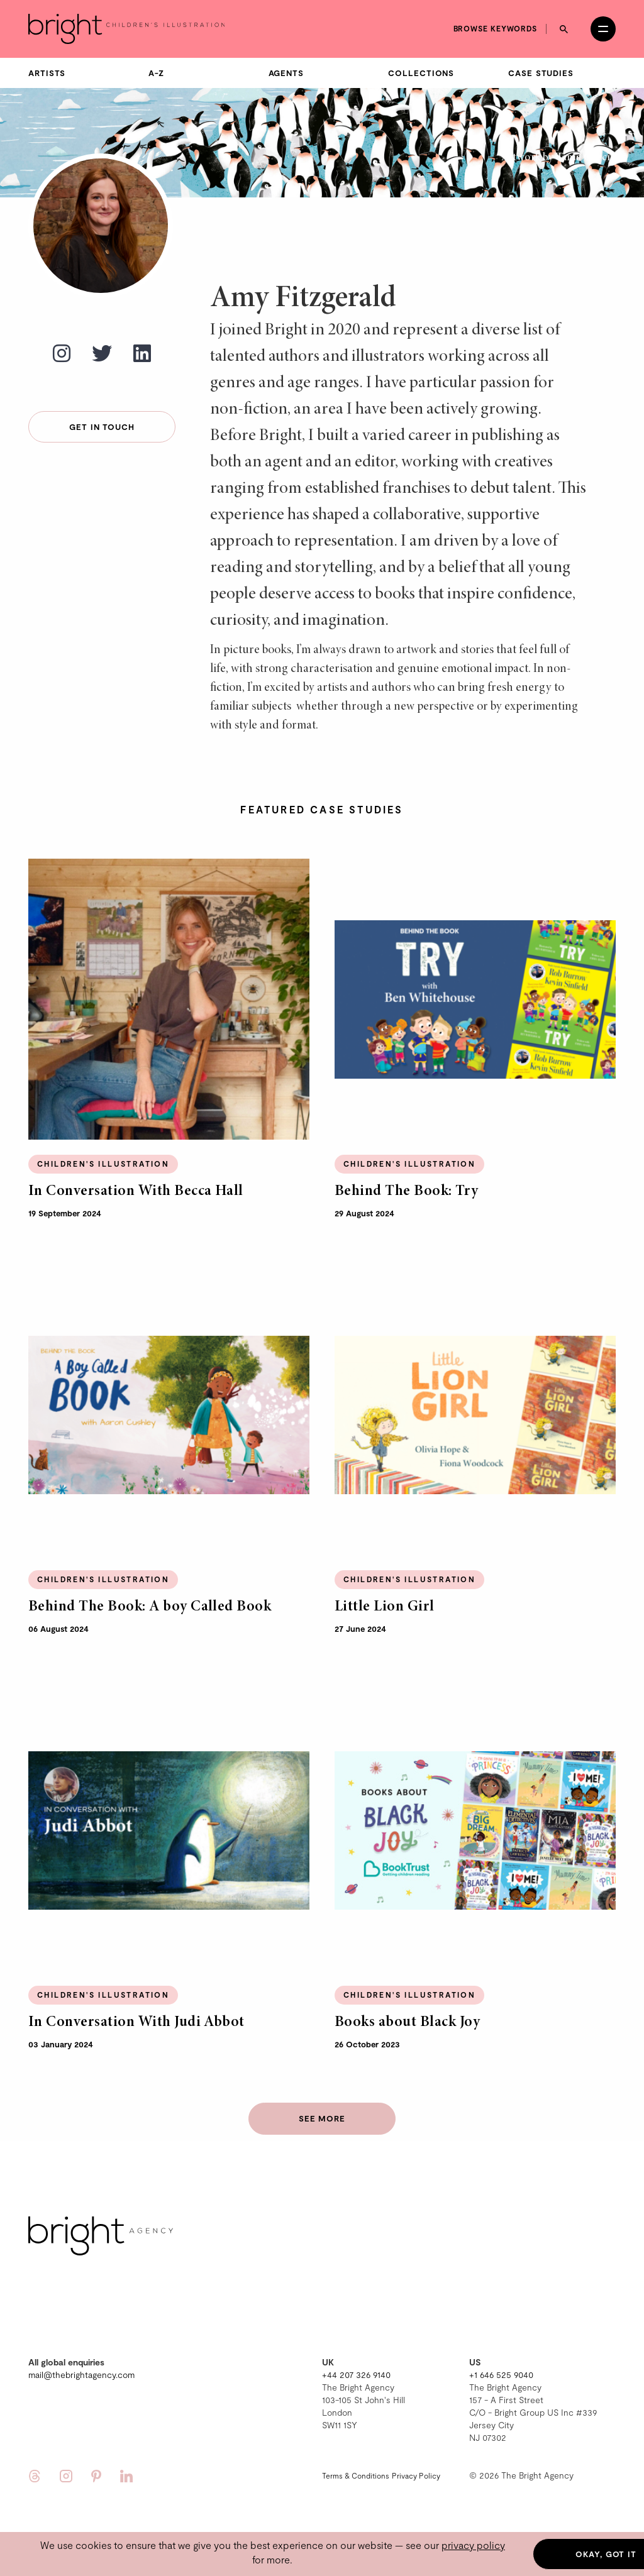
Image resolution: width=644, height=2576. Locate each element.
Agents (286, 73)
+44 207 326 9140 (356, 2374)
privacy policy (473, 2545)
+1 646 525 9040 (501, 2374)
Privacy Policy (416, 2475)
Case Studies (541, 73)
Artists (46, 73)
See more (322, 2118)
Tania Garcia (586, 157)
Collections (421, 73)
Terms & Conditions (355, 2475)
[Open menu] (603, 28)
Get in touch (102, 427)
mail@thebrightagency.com (81, 2374)
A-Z (156, 73)
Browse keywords (495, 28)
